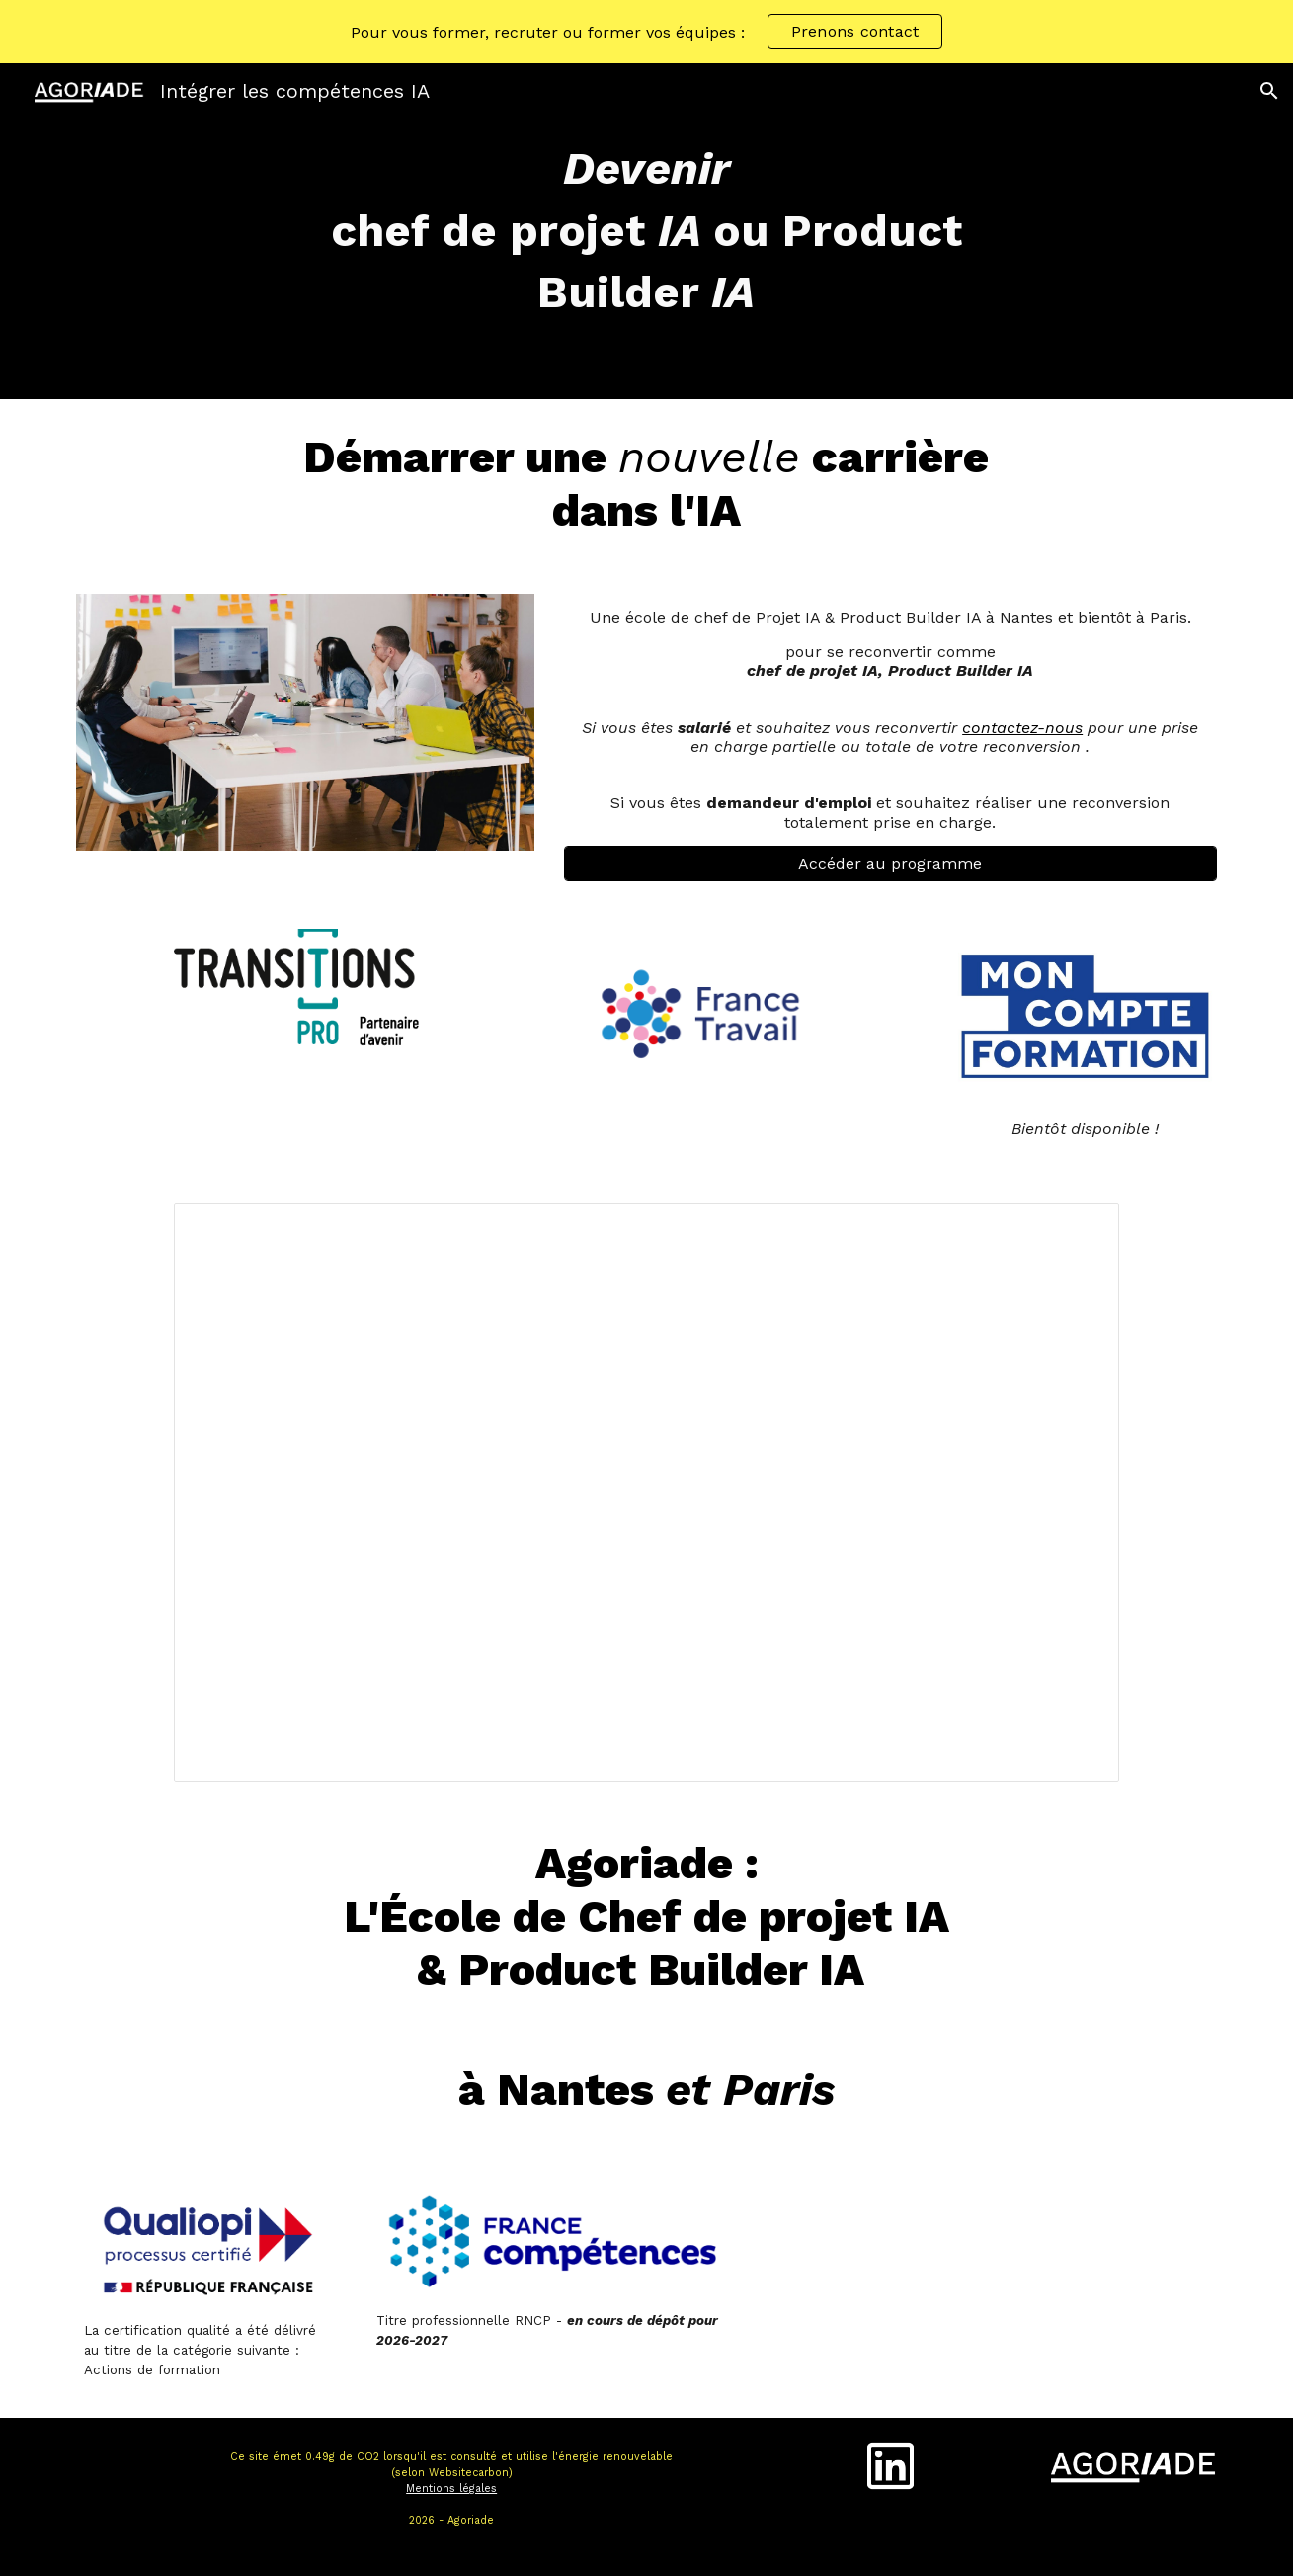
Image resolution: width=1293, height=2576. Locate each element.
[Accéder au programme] (890, 863)
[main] (647, 231)
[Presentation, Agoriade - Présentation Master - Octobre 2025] (646, 1492)
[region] (646, 31)
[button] (1269, 91)
